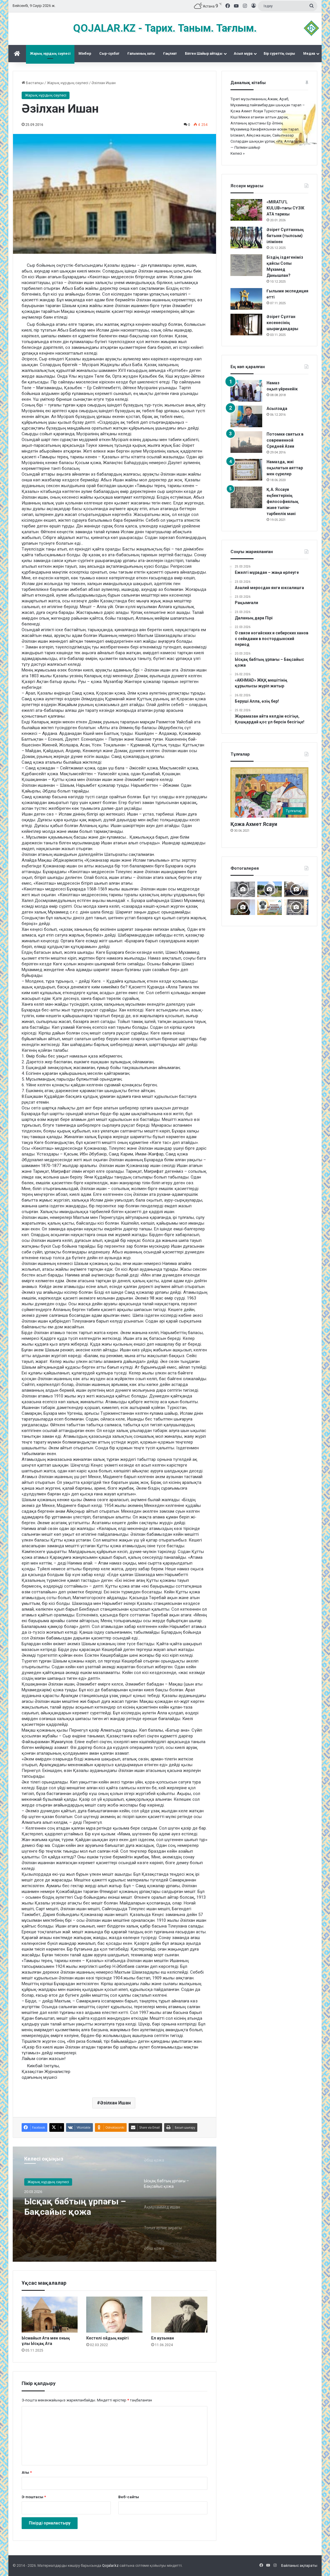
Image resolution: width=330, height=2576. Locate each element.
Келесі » (237, 153)
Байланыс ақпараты (299, 2565)
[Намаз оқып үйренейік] (246, 391)
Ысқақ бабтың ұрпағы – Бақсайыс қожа (75, 2206)
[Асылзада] (246, 416)
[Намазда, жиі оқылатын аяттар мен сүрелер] (246, 470)
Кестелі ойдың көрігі (107, 2338)
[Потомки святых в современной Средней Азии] (246, 442)
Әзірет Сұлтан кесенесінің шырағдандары (282, 322)
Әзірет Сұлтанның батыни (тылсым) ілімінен (285, 235)
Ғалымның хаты (141, 54)
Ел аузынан (162, 2338)
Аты (27, 2472)
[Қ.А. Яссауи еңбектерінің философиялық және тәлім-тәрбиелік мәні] (246, 497)
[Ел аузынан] (179, 2315)
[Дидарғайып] (269, 889)
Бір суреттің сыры (279, 54)
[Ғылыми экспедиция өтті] (246, 299)
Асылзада (277, 408)
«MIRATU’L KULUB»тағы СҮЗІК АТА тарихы (285, 208)
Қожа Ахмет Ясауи (253, 824)
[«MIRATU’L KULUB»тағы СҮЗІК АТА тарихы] (246, 210)
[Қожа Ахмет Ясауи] (269, 792)
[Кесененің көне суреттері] (242, 889)
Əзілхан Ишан (115, 2103)
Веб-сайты (128, 2497)
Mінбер (84, 54)
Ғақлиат (170, 54)
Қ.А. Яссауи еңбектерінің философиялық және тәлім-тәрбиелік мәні (283, 501)
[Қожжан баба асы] (296, 907)
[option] (115, 2204)
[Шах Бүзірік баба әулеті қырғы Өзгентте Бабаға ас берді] (296, 889)
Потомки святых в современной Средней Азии (285, 440)
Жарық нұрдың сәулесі (50, 54)
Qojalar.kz (110, 2565)
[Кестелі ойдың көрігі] (114, 2315)
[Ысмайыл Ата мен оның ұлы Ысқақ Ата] (50, 2315)
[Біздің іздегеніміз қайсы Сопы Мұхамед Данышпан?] (246, 265)
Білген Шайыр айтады (203, 54)
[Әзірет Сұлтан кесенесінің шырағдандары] (246, 324)
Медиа (309, 54)
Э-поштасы (34, 2497)
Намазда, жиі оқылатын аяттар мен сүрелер (285, 467)
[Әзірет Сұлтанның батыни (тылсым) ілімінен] (246, 237)
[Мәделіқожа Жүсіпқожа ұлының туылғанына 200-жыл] (242, 907)
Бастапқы (33, 83)
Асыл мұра (243, 54)
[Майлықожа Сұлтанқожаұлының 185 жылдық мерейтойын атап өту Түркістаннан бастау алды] (269, 907)
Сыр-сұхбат (109, 54)
